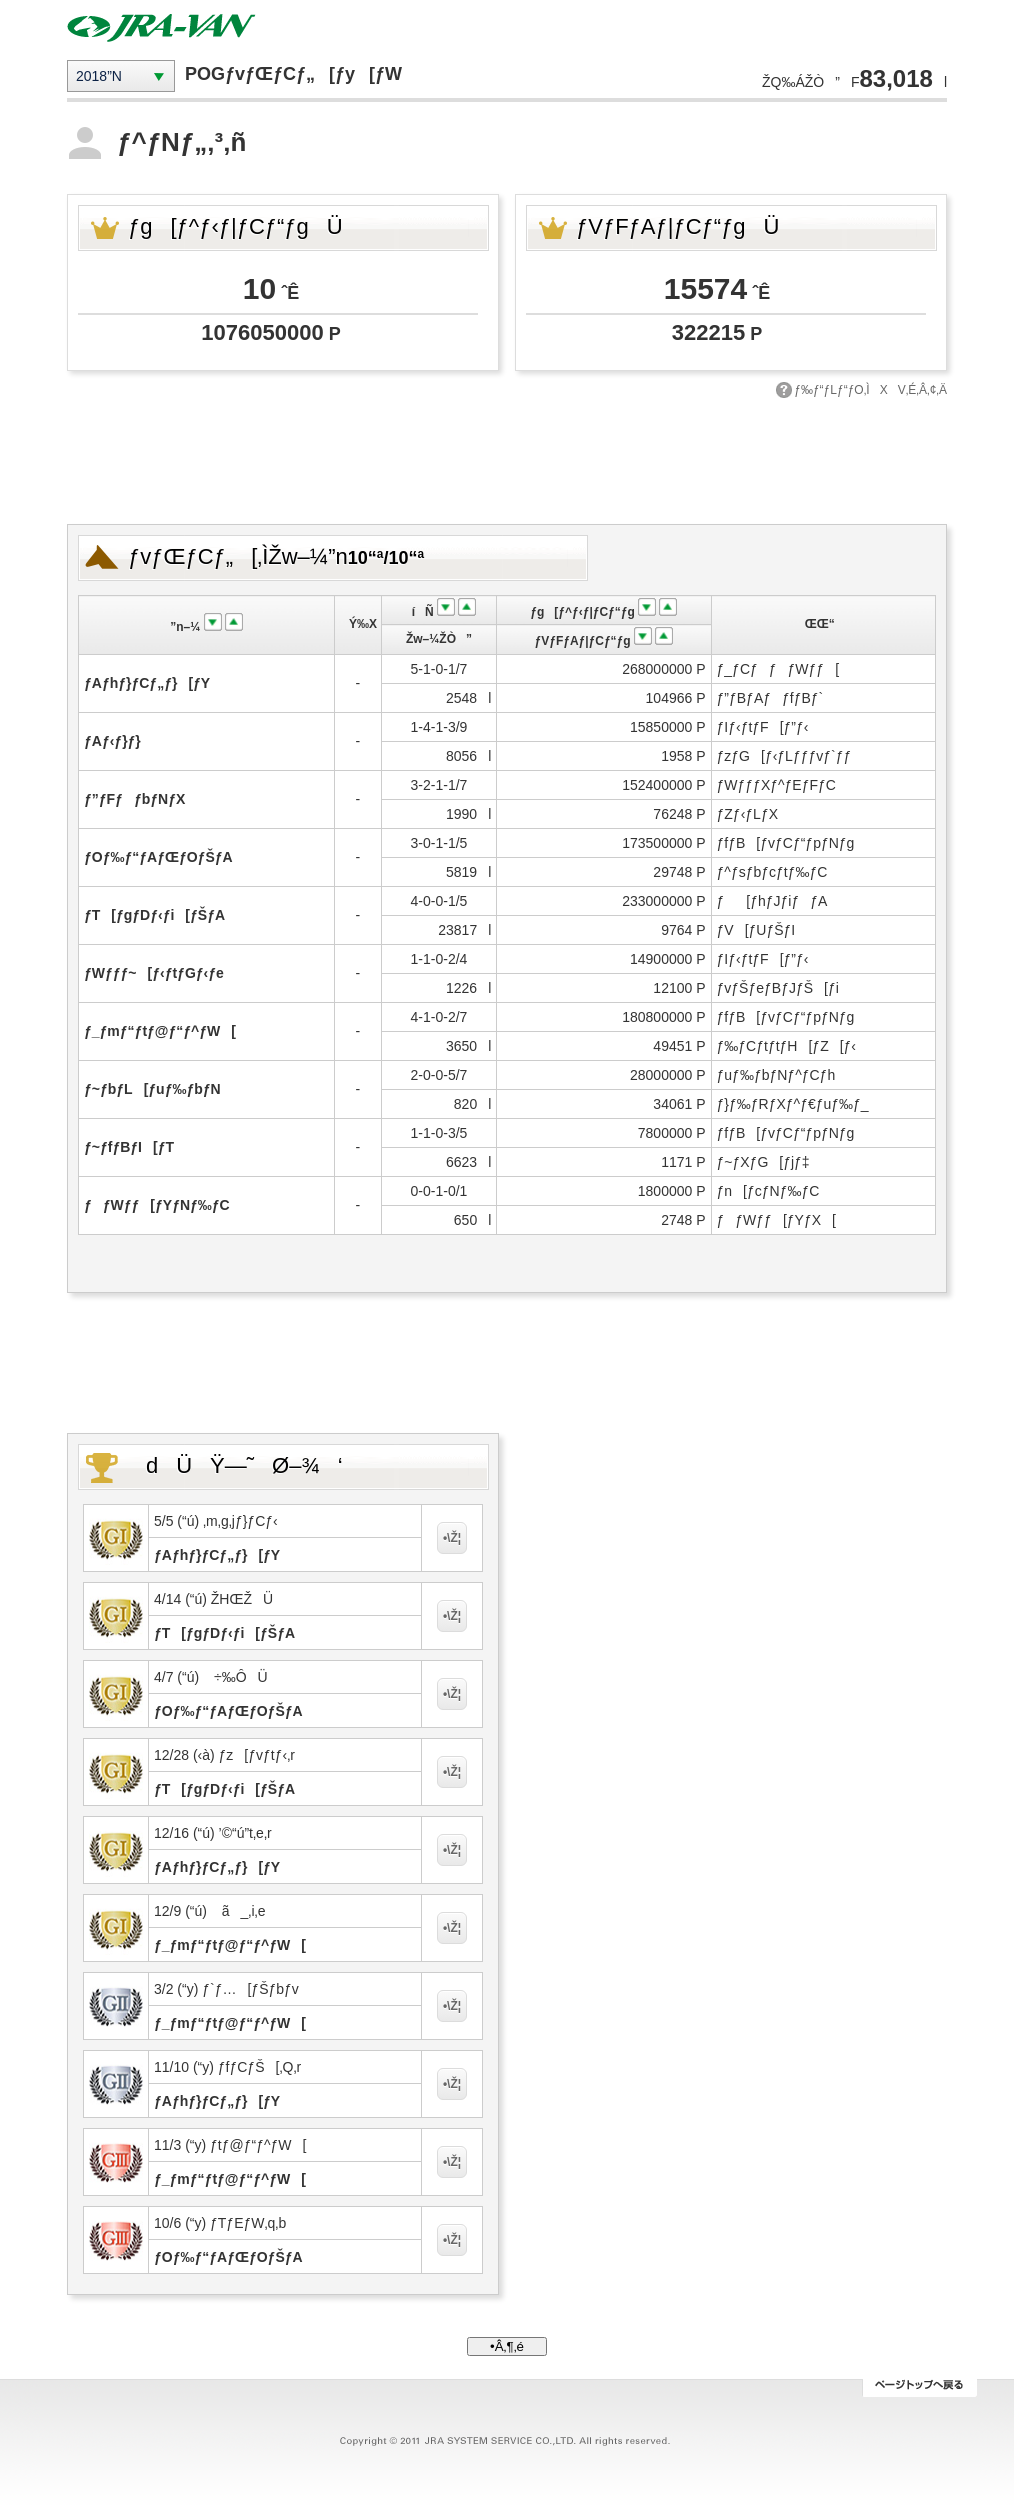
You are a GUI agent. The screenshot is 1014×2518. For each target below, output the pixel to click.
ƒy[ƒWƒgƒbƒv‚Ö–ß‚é (919, 2388)
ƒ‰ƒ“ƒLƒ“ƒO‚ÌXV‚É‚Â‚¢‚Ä (870, 390)
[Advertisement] (507, 459)
